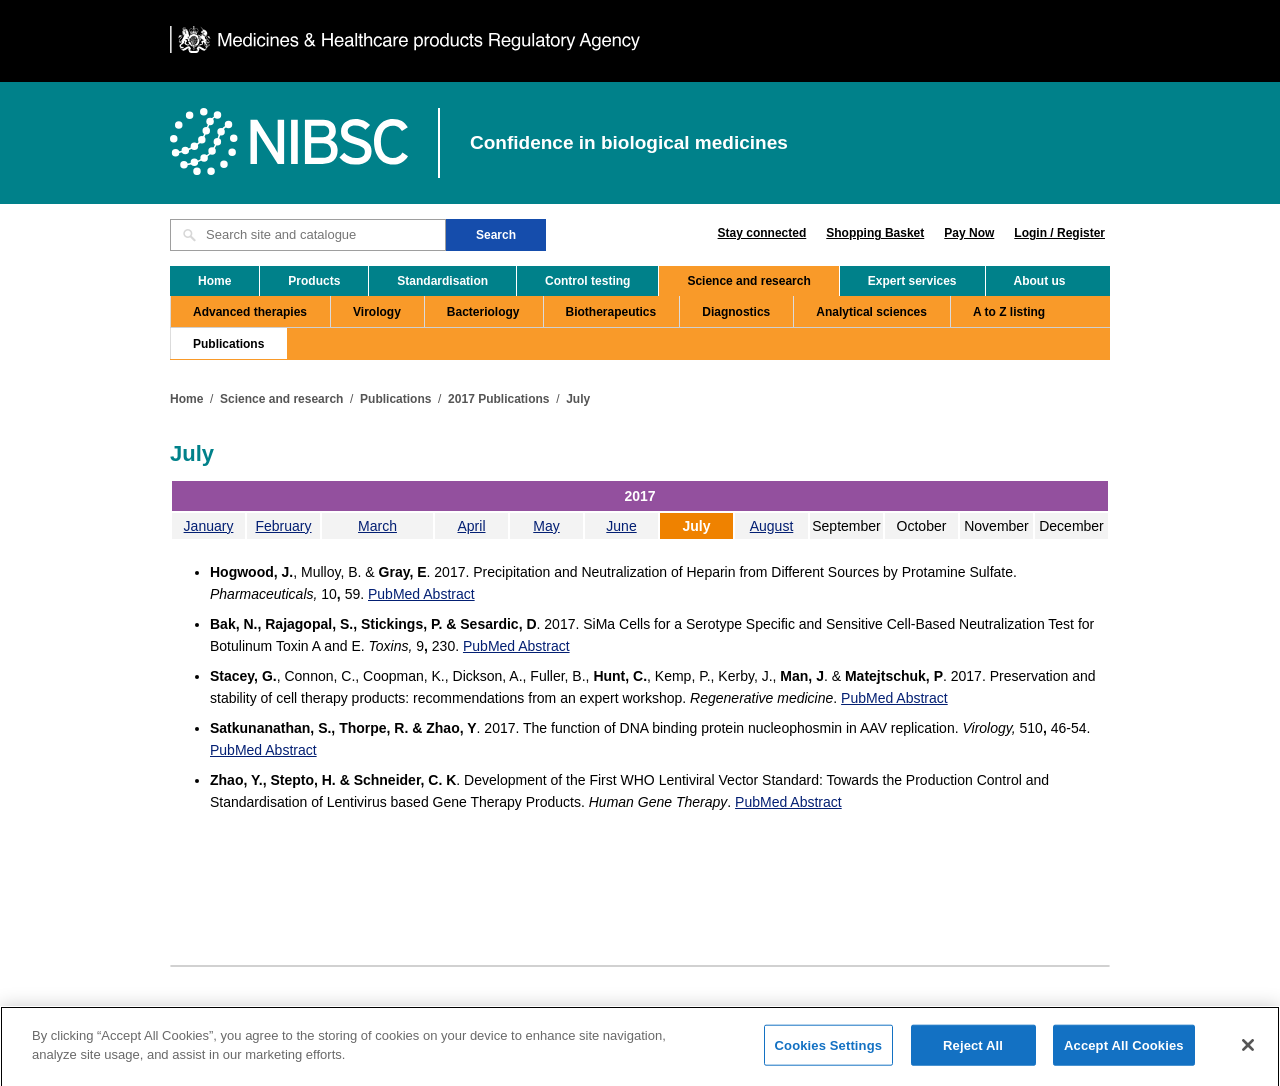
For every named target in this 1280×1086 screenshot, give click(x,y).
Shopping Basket (875, 233)
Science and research (748, 281)
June (621, 526)
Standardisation (442, 281)
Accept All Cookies (1124, 1053)
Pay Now (969, 233)
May (546, 526)
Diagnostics (736, 312)
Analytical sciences (871, 312)
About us (1040, 281)
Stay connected (762, 233)
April (471, 526)
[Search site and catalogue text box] (308, 235)
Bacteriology (483, 312)
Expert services (912, 281)
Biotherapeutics (611, 312)
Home (214, 281)
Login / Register (1059, 233)
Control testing (587, 281)
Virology (377, 312)
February (283, 526)
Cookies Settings (829, 1053)
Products (314, 281)
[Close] (1248, 1053)
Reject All (973, 1053)
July (578, 399)
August (772, 526)
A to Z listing (1009, 312)
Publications (228, 344)
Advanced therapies (250, 312)
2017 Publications (498, 399)
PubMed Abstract (421, 594)
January (209, 526)
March (377, 526)
